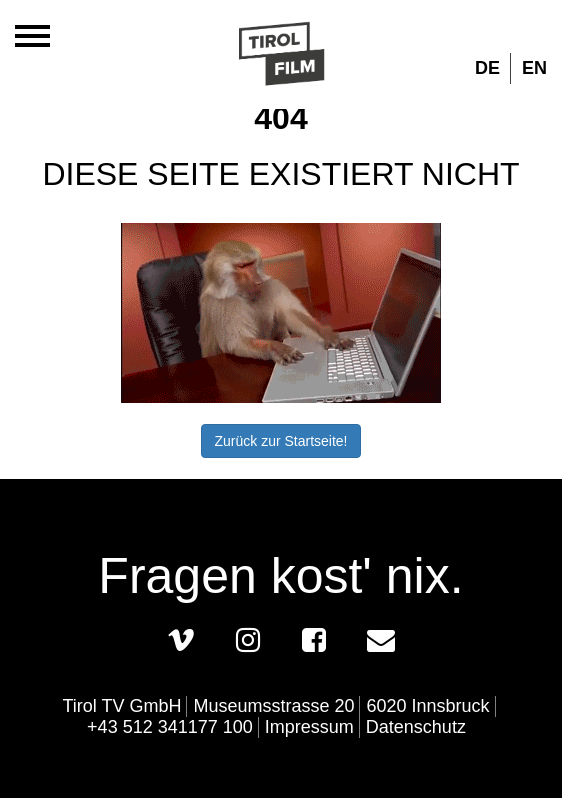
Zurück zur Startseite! (280, 441)
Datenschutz (416, 727)
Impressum (309, 727)
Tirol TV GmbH (121, 706)
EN (534, 68)
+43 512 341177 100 (170, 727)
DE (487, 68)
